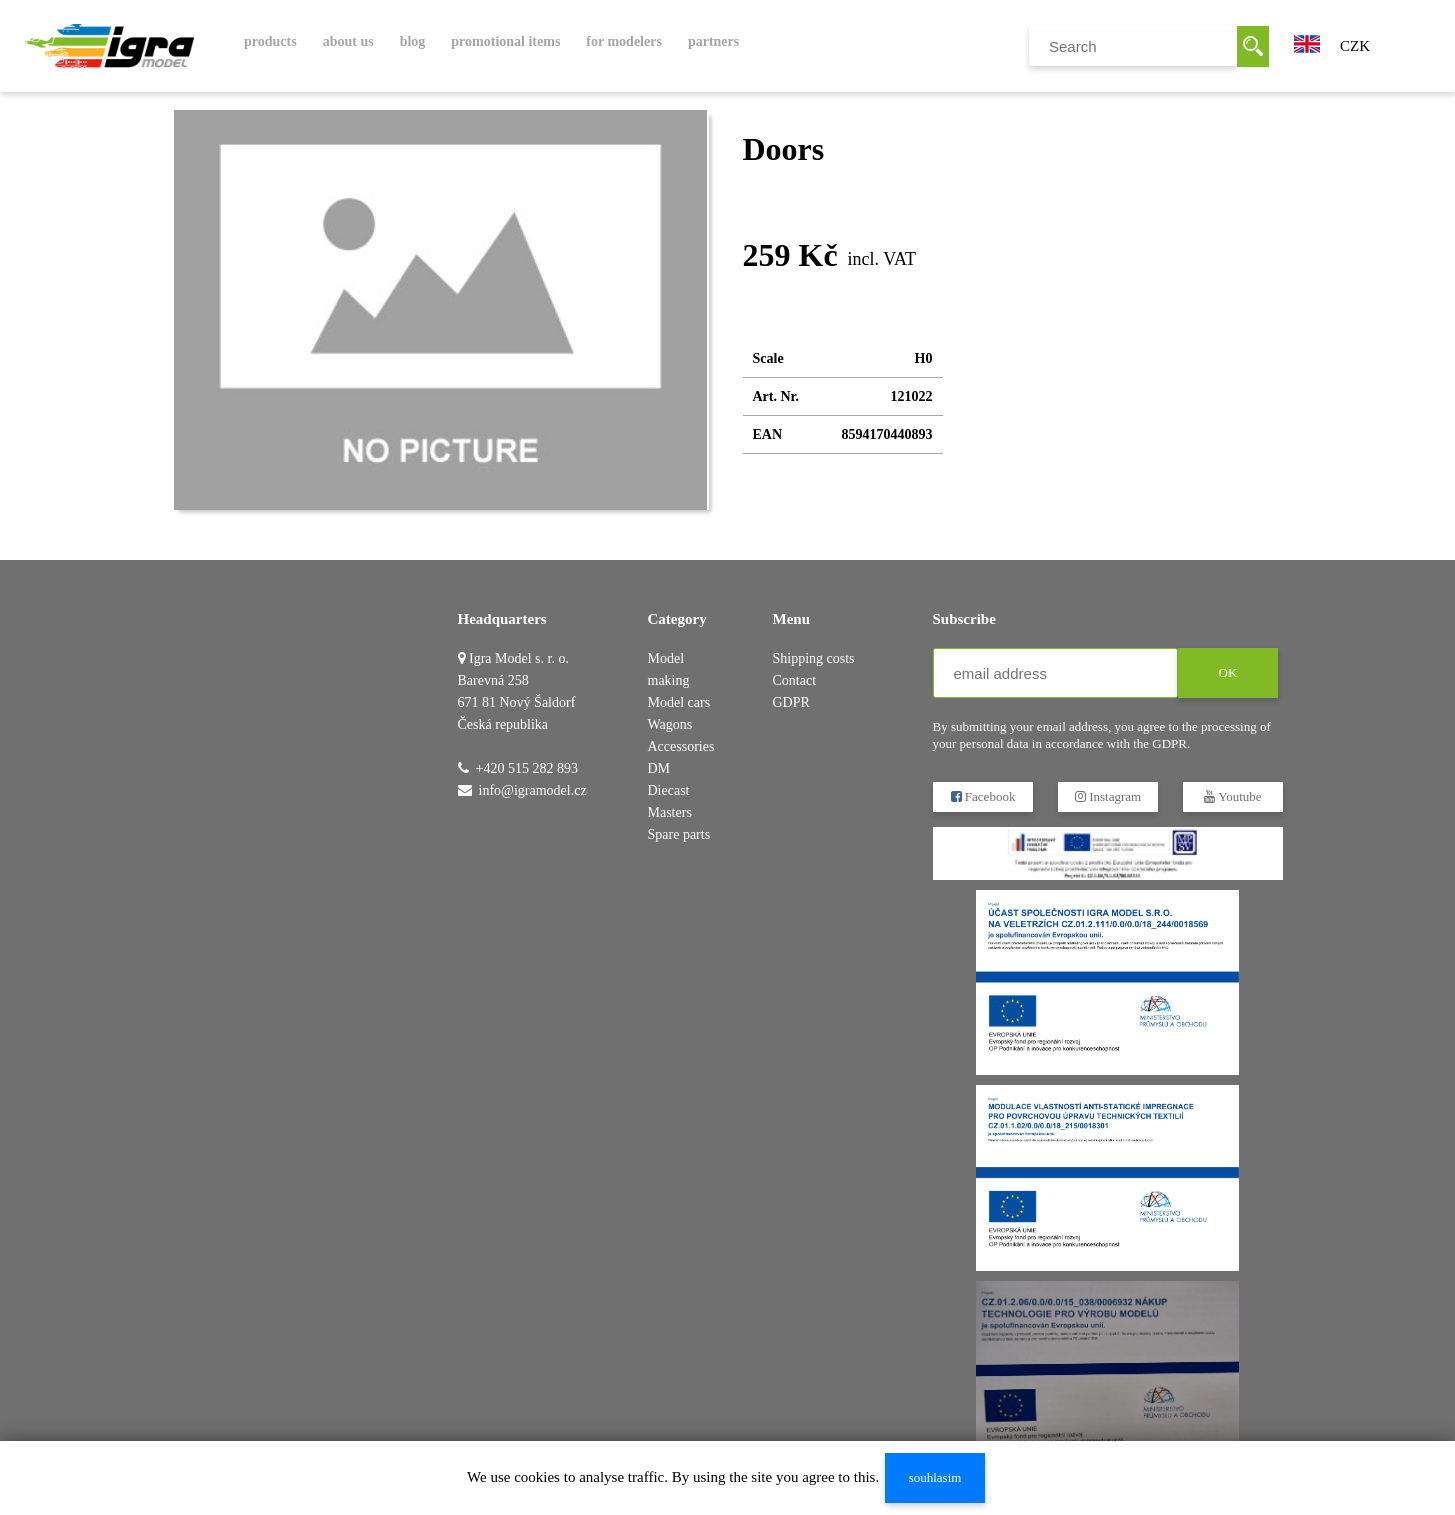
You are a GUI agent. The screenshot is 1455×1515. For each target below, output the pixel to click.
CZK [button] (1355, 46)
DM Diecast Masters (670, 790)
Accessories (681, 746)
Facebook (982, 796)
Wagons (670, 724)
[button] (1307, 42)
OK (1227, 672)
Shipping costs (814, 658)
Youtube (1232, 796)
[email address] (1055, 673)
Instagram (1107, 796)
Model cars (679, 702)
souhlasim (935, 1477)
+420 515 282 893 (527, 768)
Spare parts (679, 834)
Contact (795, 680)
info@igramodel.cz (533, 790)
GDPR (791, 702)
